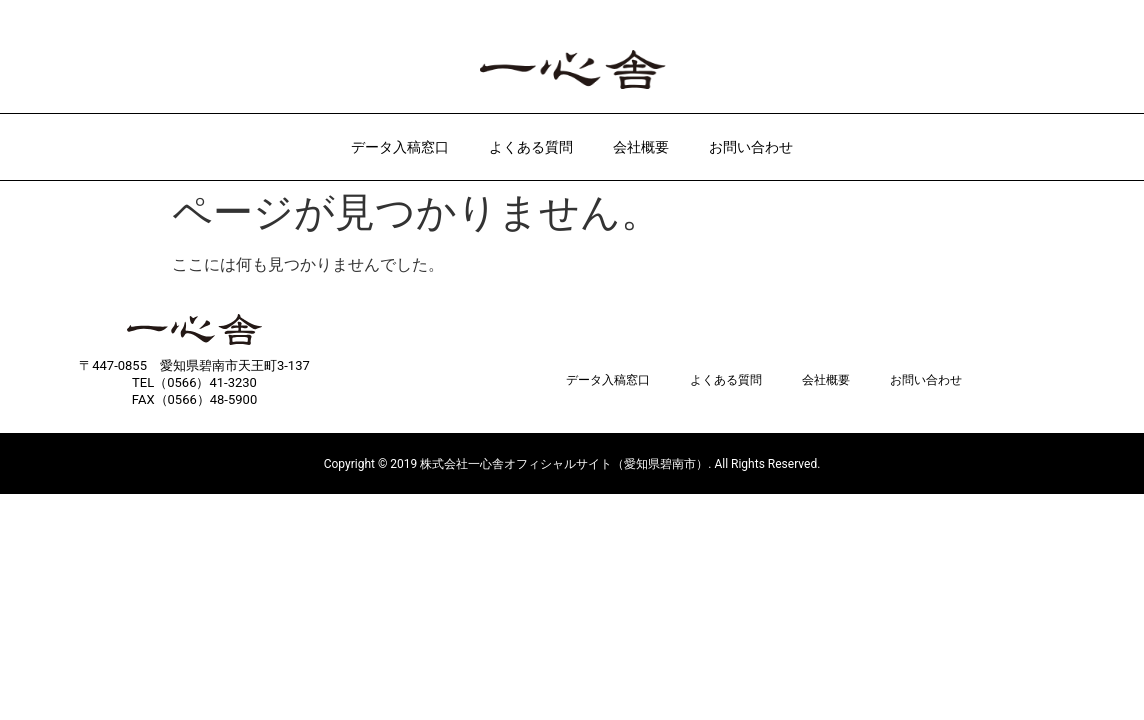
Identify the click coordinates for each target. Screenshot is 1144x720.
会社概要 (641, 147)
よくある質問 (531, 147)
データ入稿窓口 (400, 147)
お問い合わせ (751, 147)
